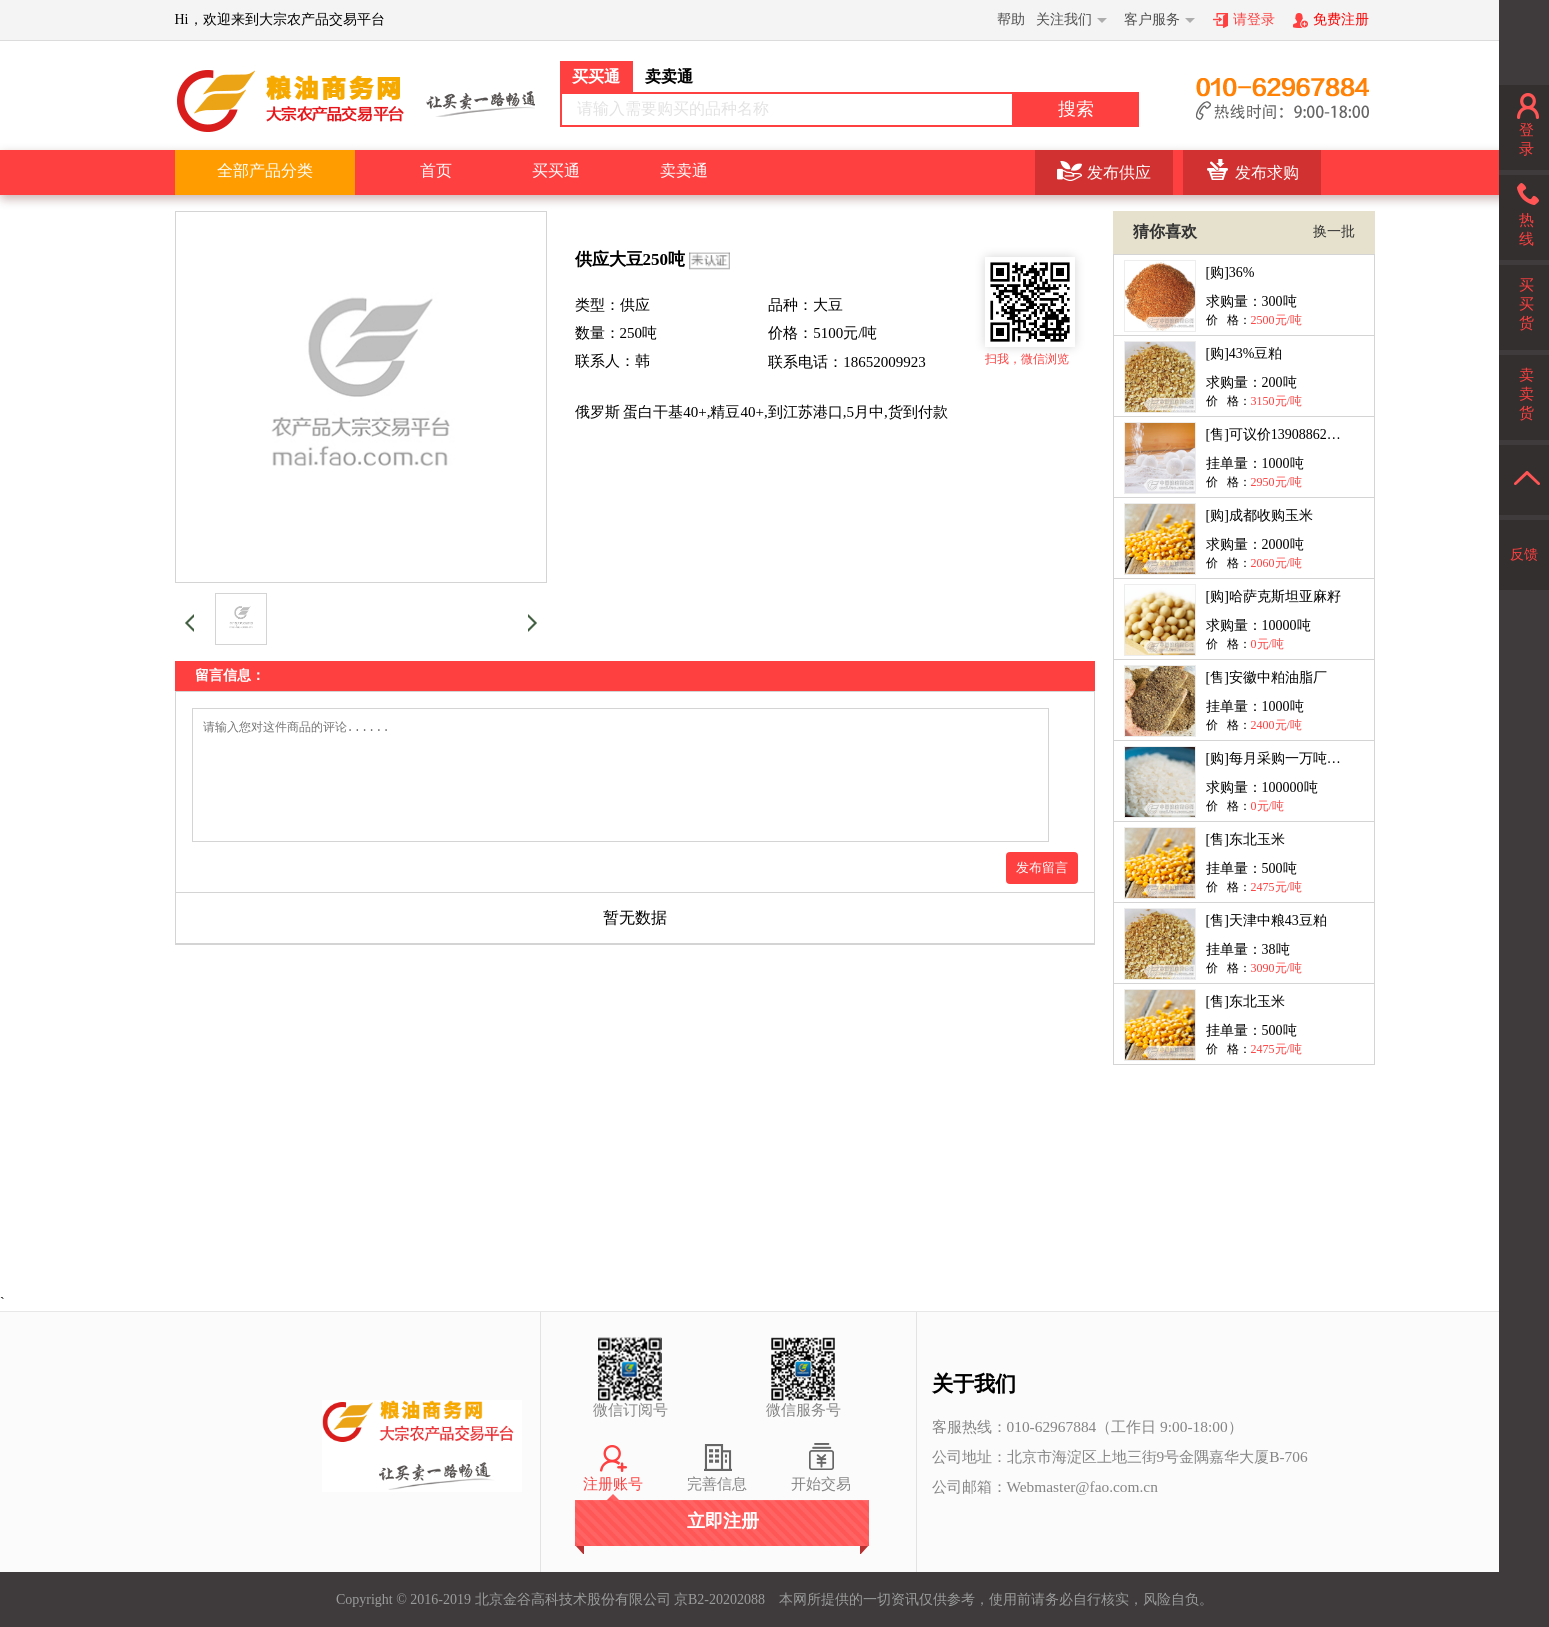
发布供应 (1119, 172)
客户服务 (1152, 19)
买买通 (556, 170)
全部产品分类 (265, 170)
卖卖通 (684, 170)
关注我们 (1064, 19)
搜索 (1076, 109)
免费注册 (1341, 19)
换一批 (1334, 231)
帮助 (1011, 19)
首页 (436, 170)
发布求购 (1267, 172)
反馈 (1524, 554)
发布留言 (1042, 891)
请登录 (1254, 19)
